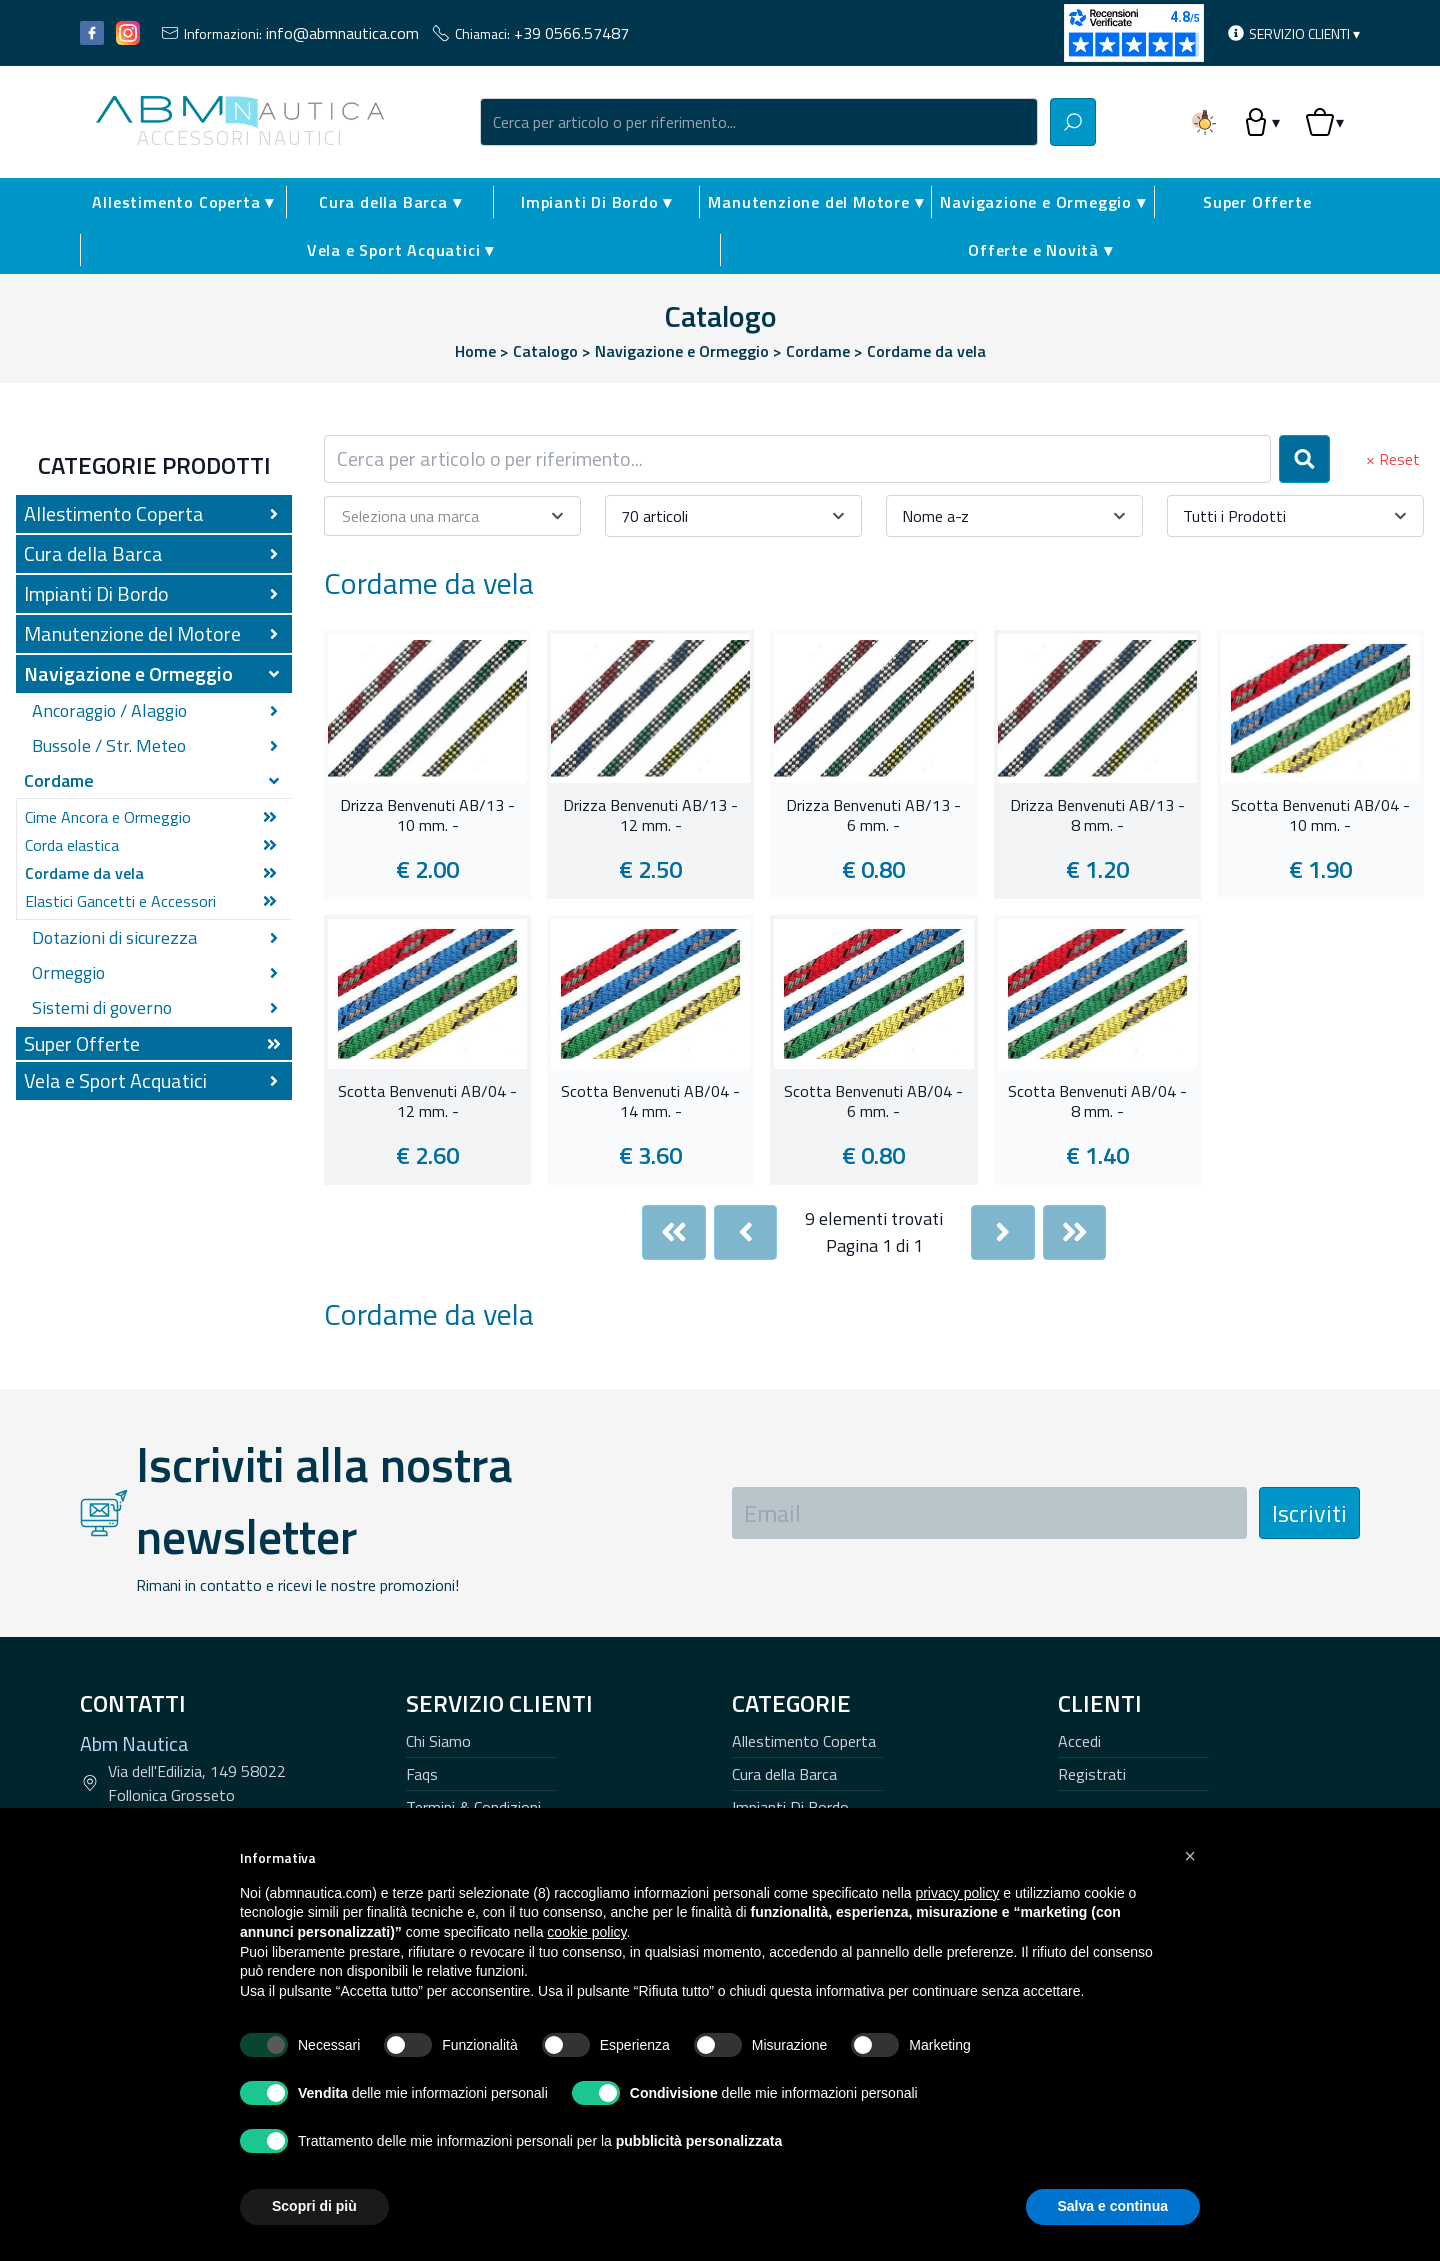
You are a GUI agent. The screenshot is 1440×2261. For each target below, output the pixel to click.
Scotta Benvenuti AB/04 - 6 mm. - (873, 1102)
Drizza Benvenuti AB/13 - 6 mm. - (873, 816)
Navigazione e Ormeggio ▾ (1042, 202)
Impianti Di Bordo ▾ (596, 202)
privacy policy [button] (957, 1893)
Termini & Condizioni (473, 1807)
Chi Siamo (438, 1741)
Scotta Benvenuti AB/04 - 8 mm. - (1097, 1102)
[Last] (1075, 1232)
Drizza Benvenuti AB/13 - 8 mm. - (1097, 816)
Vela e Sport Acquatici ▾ (400, 250)
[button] (1190, 1856)
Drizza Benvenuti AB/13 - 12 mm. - (650, 816)
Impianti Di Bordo (790, 1807)
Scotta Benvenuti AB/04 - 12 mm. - (427, 1102)
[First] (674, 1232)
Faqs (422, 1774)
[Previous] (746, 1232)
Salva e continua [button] (1113, 2206)
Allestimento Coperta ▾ (183, 202)
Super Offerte (1257, 202)
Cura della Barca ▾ (390, 202)
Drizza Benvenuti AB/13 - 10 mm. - (427, 816)
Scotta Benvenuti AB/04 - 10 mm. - (1320, 816)
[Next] (1003, 1232)
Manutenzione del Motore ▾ (815, 202)
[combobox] (759, 122)
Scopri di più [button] (314, 2206)
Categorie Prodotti (154, 465)
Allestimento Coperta (804, 1741)
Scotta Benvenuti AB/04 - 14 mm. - (650, 1102)
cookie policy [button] (586, 1932)
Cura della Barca (784, 1774)
